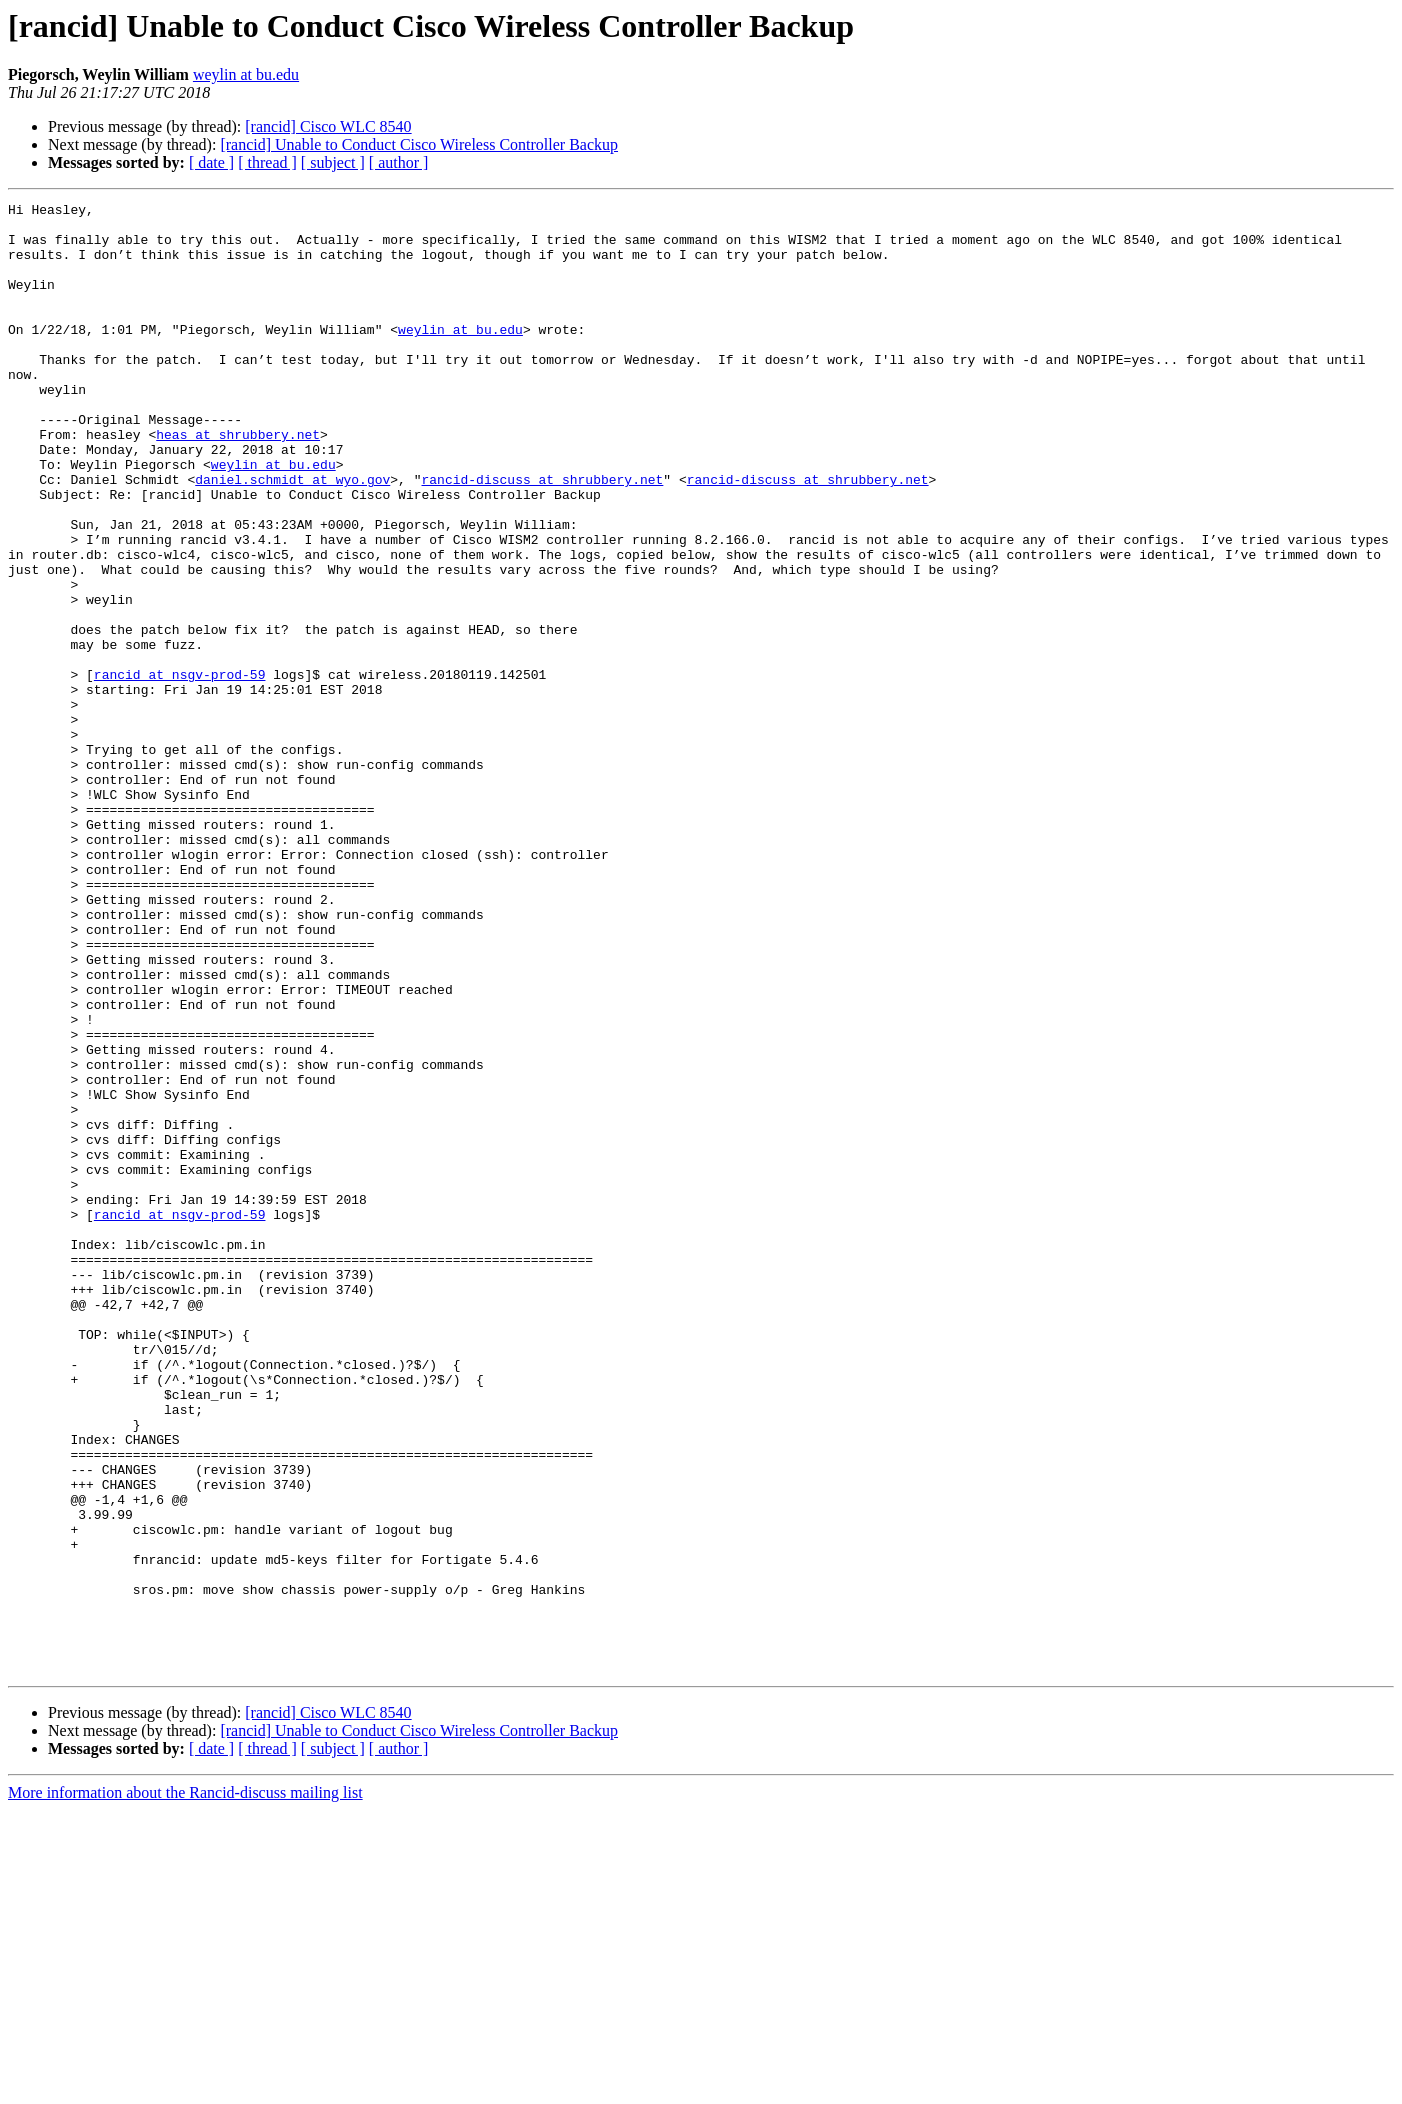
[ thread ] (267, 162)
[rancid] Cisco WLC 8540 (328, 126)
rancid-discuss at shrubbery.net (542, 536)
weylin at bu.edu (246, 74)
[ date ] (211, 162)
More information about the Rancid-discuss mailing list (185, 2086)
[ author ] (399, 162)
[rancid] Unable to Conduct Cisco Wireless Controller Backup (419, 144)
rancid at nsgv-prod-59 (180, 770)
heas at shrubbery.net (238, 482)
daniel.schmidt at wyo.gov (292, 536)
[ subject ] (333, 162)
